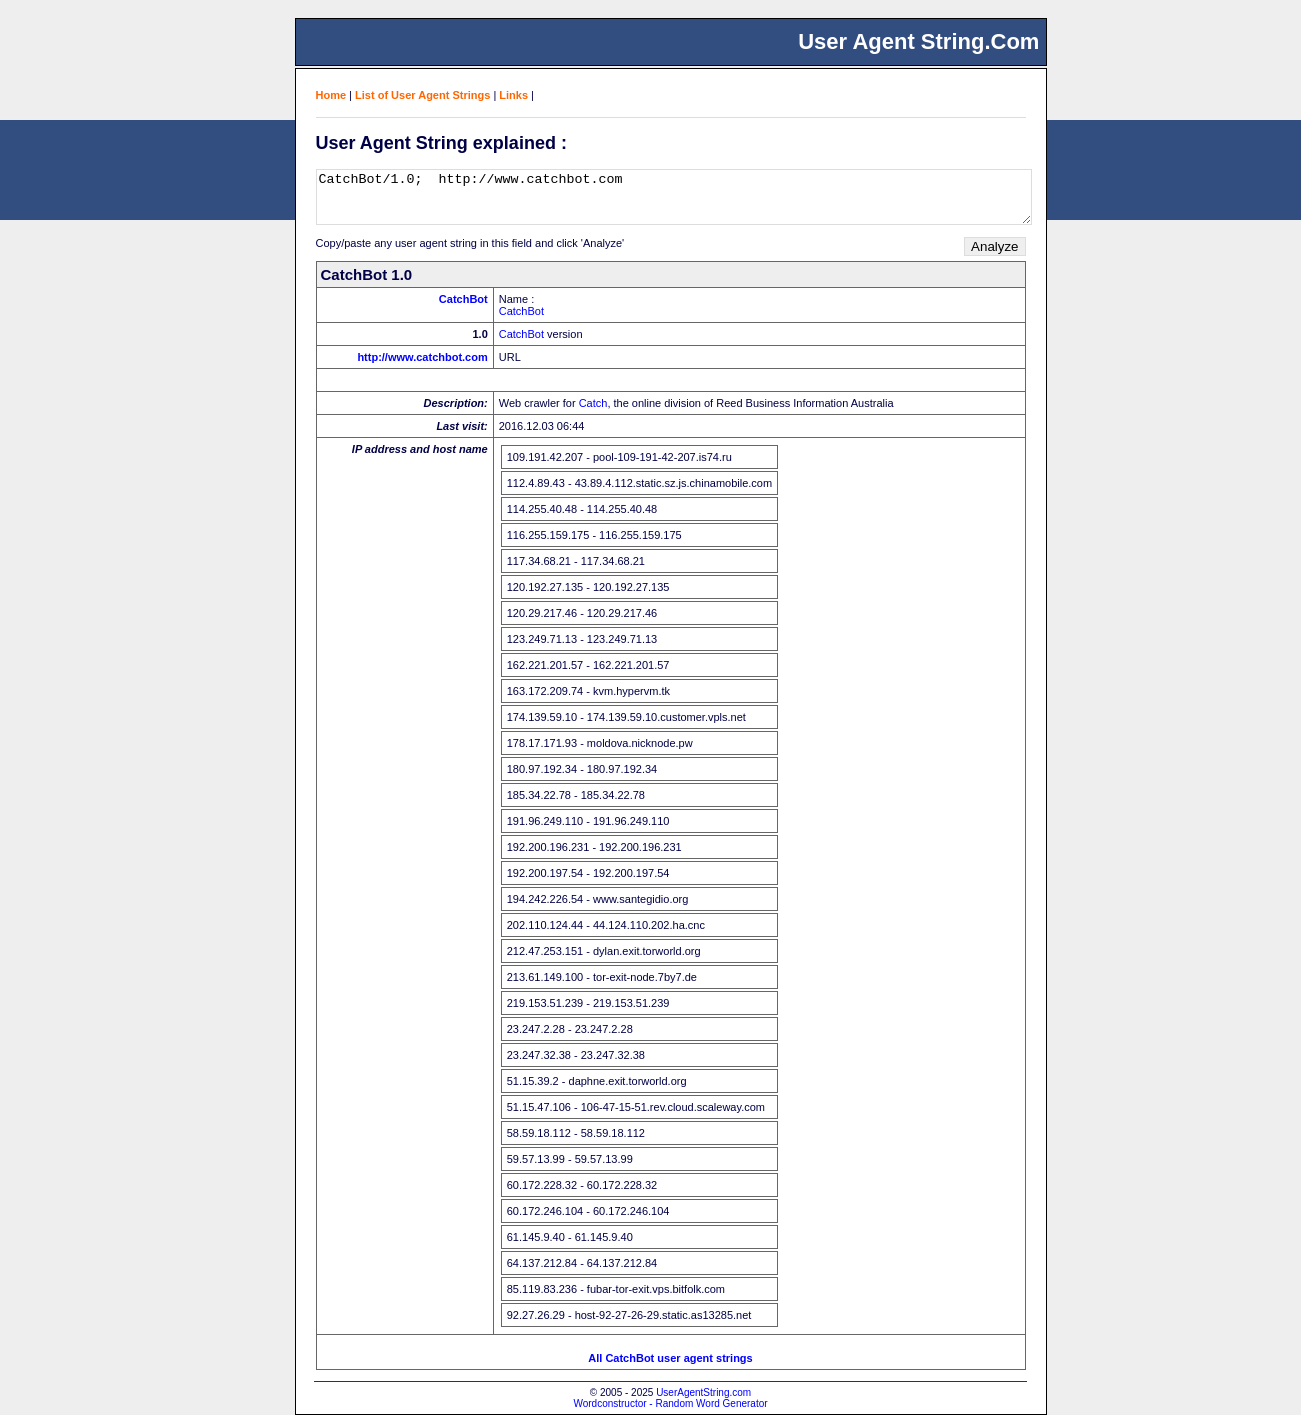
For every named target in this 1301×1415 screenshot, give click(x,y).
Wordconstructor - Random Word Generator (670, 1403)
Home (331, 95)
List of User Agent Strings (422, 95)
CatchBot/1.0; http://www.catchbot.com (674, 197)
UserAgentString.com (703, 1392)
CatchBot (463, 299)
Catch (593, 403)
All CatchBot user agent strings (670, 1358)
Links (513, 95)
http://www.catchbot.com (422, 357)
